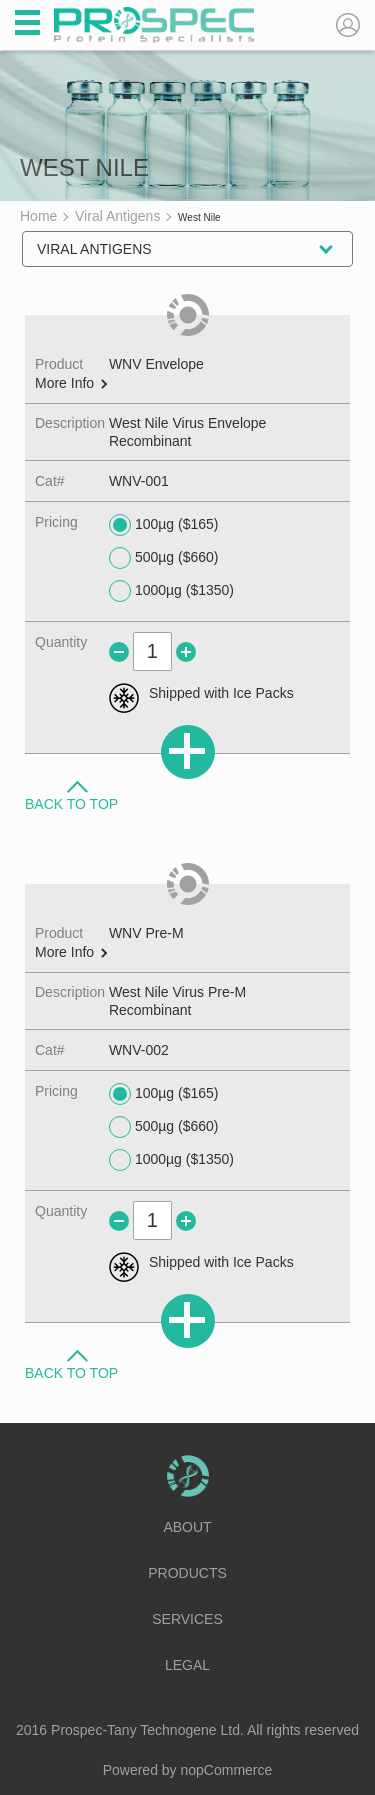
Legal (187, 1665)
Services (187, 1619)
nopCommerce (227, 1770)
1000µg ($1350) (171, 591)
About (187, 1527)
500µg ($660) (164, 558)
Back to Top (71, 803)
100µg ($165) (164, 525)
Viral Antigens (94, 249)
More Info (71, 383)
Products (187, 1573)
